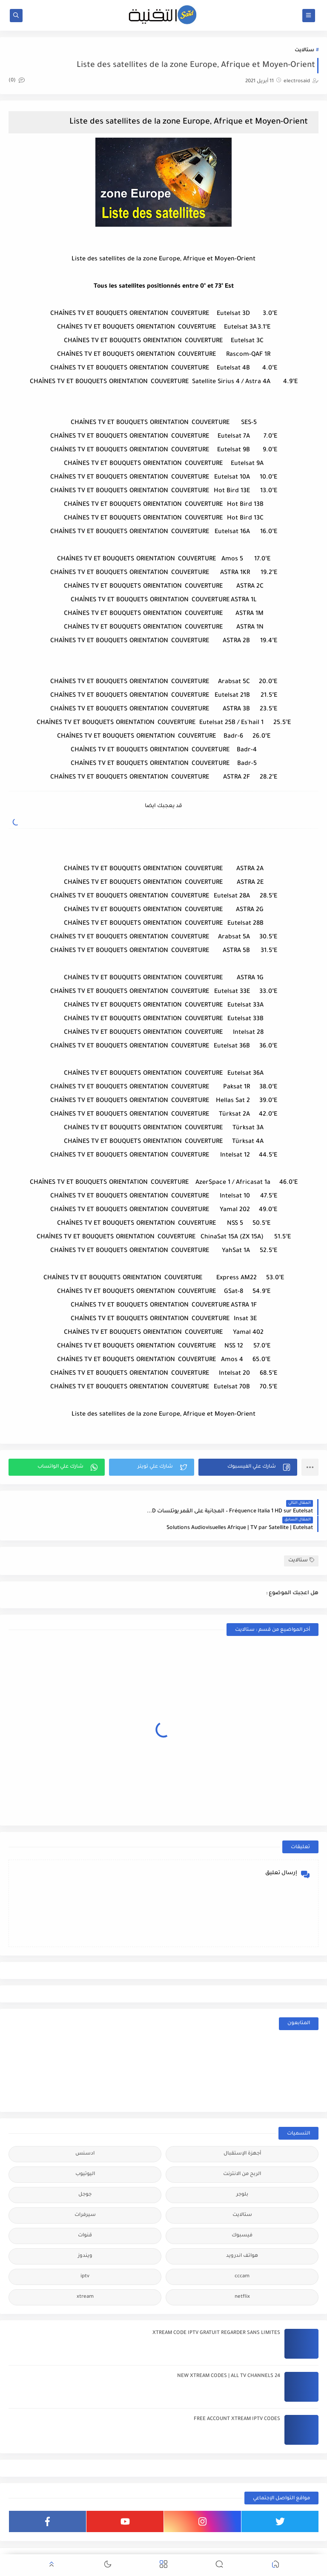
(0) (17, 81)
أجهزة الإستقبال (242, 2136)
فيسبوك (242, 2218)
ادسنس (85, 2136)
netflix (242, 2279)
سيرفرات (85, 2198)
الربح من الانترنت (242, 2157)
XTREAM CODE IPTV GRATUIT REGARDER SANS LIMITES (216, 2316)
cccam (242, 2259)
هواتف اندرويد (242, 2238)
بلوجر (242, 2177)
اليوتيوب (85, 2157)
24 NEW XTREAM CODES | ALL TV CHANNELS (228, 2359)
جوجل (85, 2177)
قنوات (85, 2218)
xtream (85, 2279)
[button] (247, 1466)
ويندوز (85, 2238)
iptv (84, 2259)
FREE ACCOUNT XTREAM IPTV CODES (237, 2402)
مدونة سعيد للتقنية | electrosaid (228, 2547)
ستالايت (304, 50)
